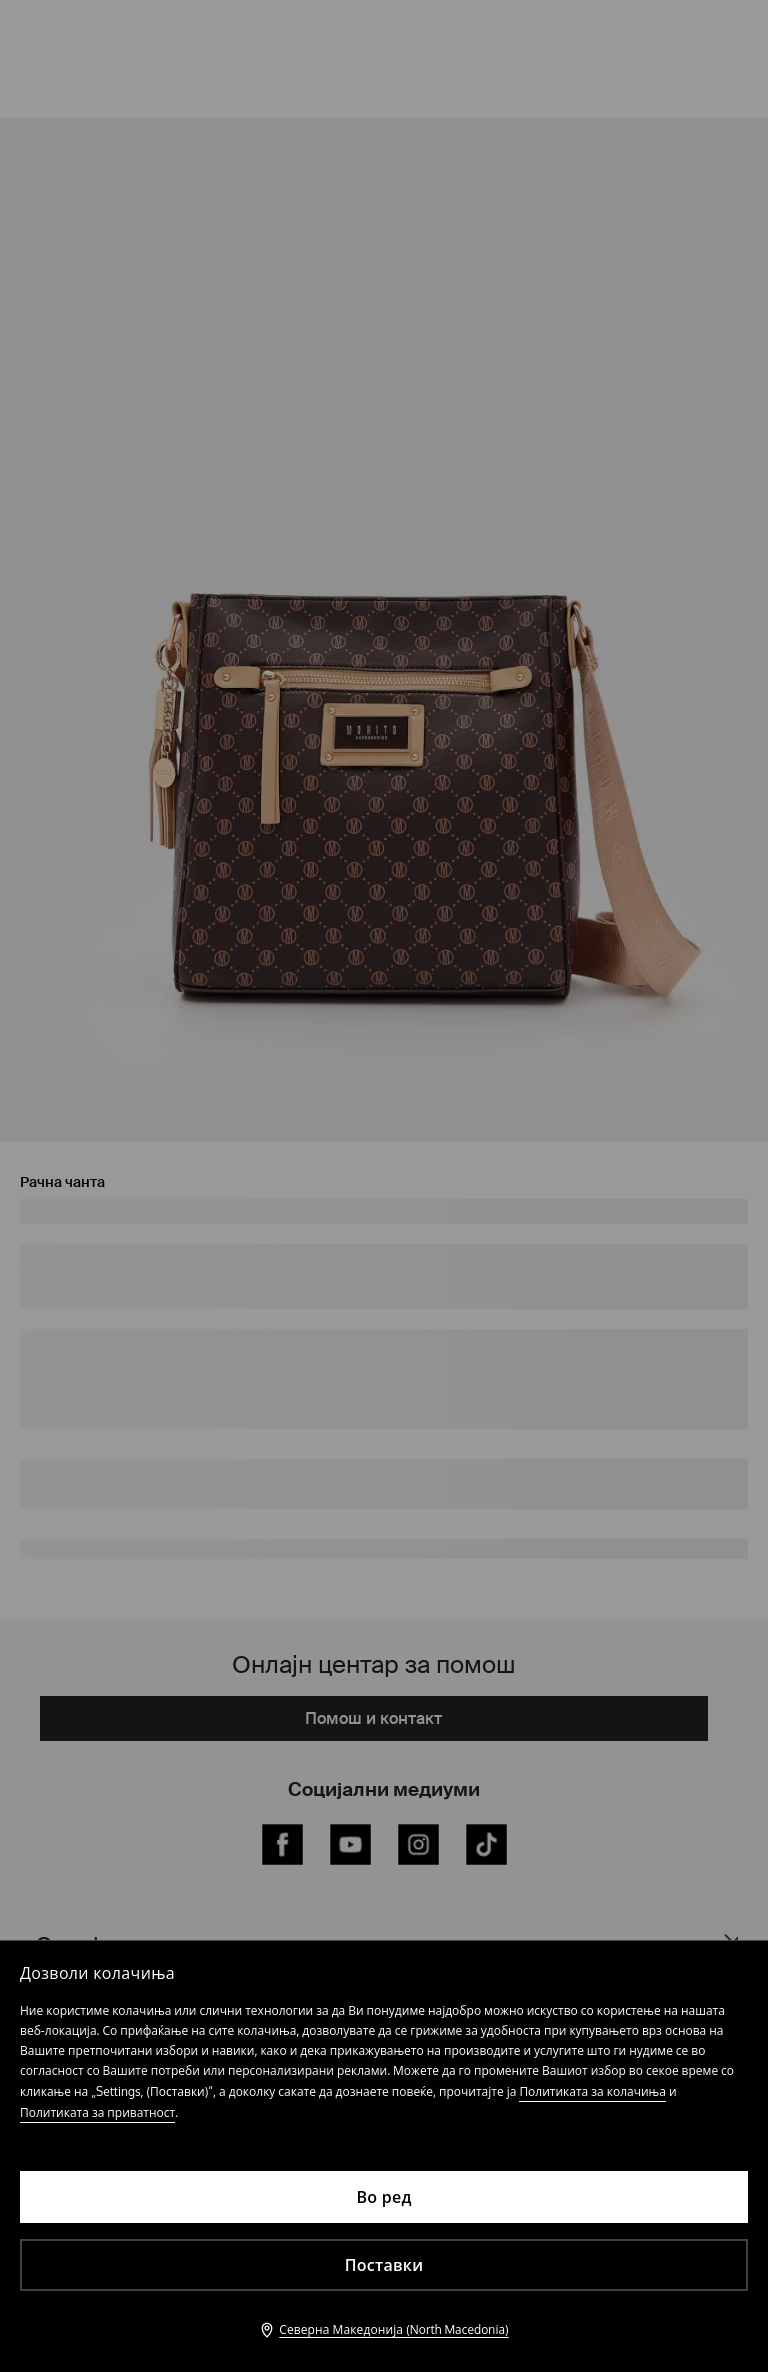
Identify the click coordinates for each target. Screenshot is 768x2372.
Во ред (383, 2197)
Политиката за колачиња (592, 2091)
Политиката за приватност (97, 2112)
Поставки (384, 2265)
